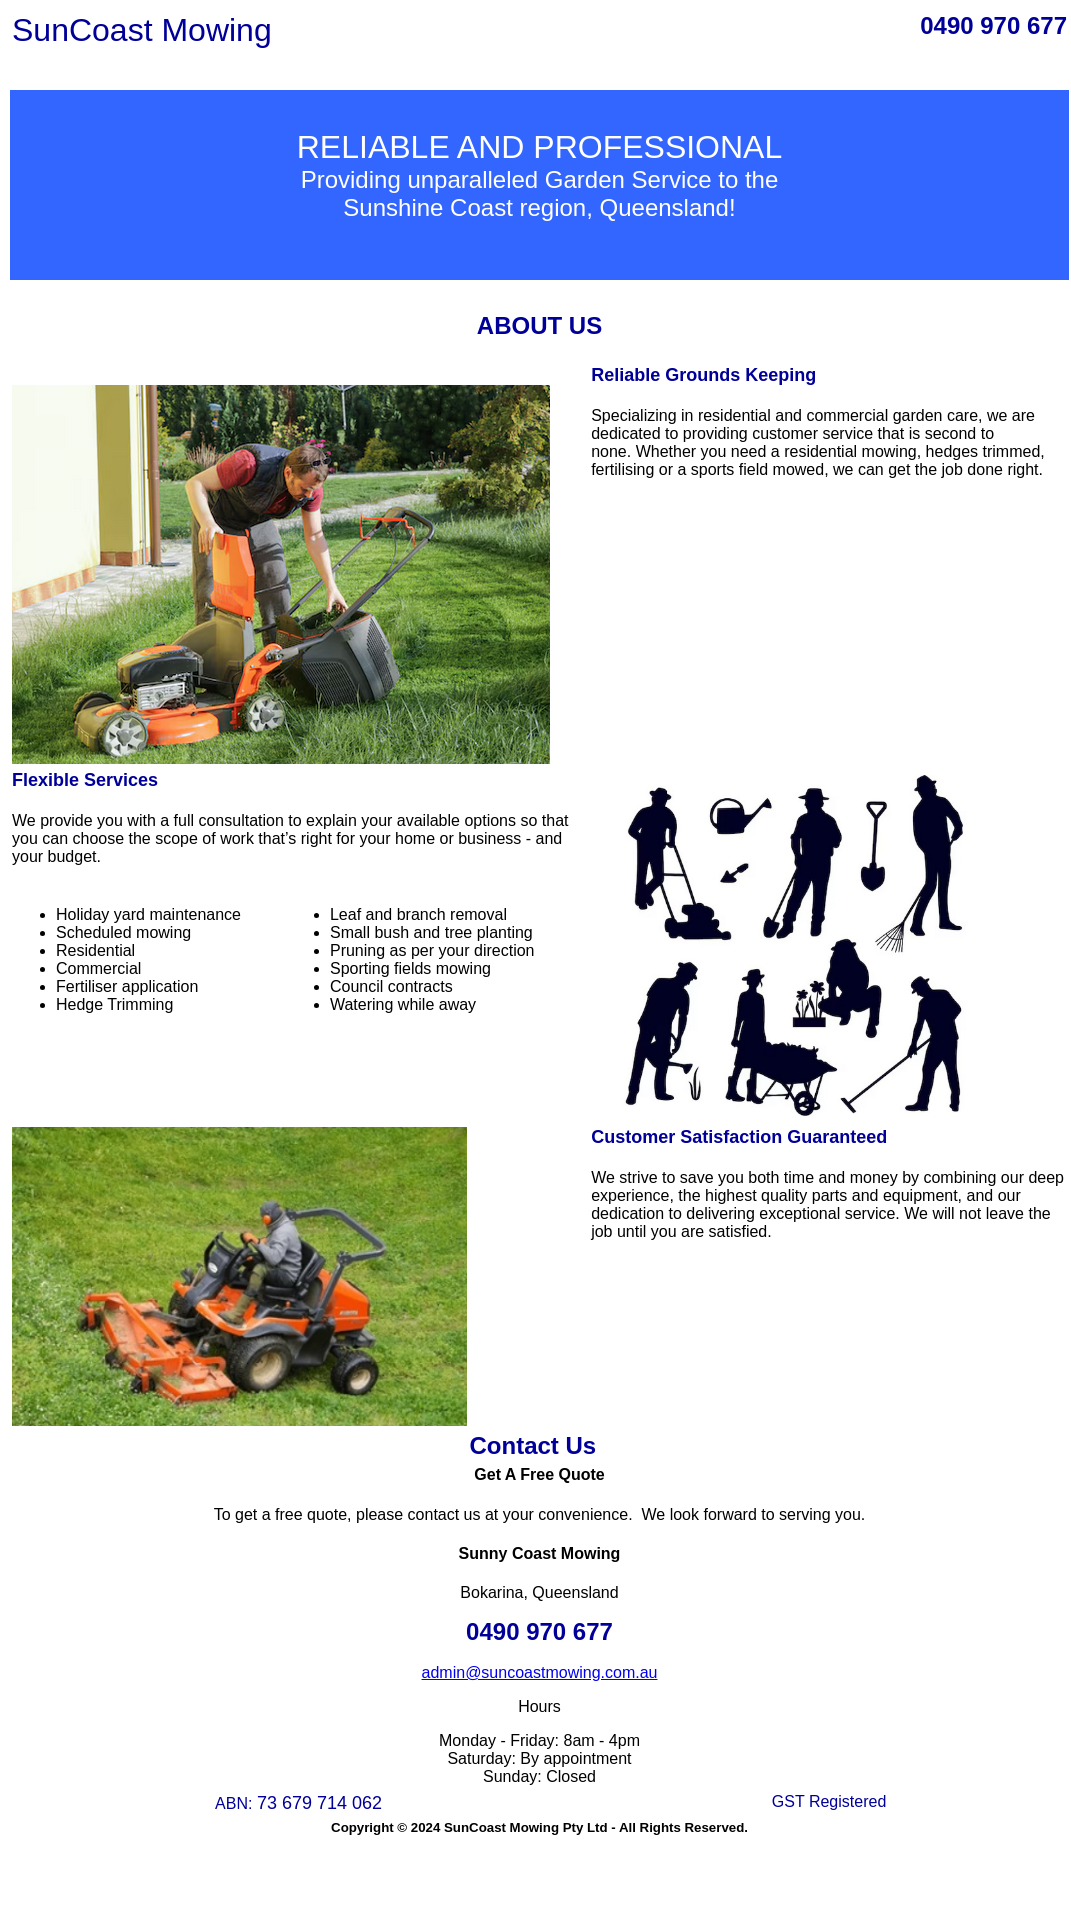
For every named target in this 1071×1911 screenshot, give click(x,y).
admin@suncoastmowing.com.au (540, 1672)
